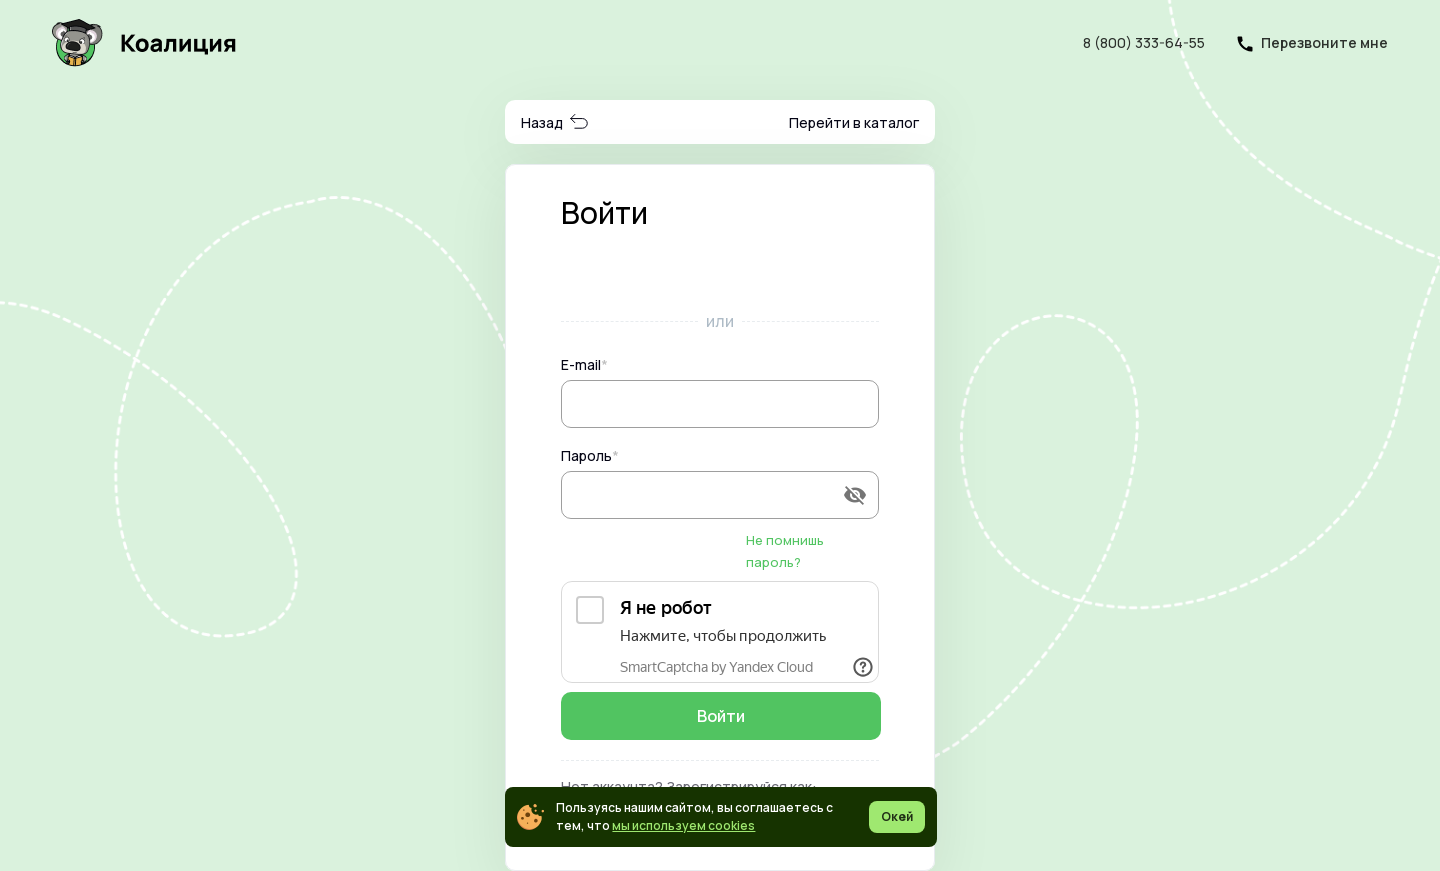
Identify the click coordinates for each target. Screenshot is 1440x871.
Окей (897, 816)
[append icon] (855, 495)
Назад (555, 122)
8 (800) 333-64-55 (1144, 42)
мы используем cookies (683, 825)
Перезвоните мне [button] (1324, 42)
